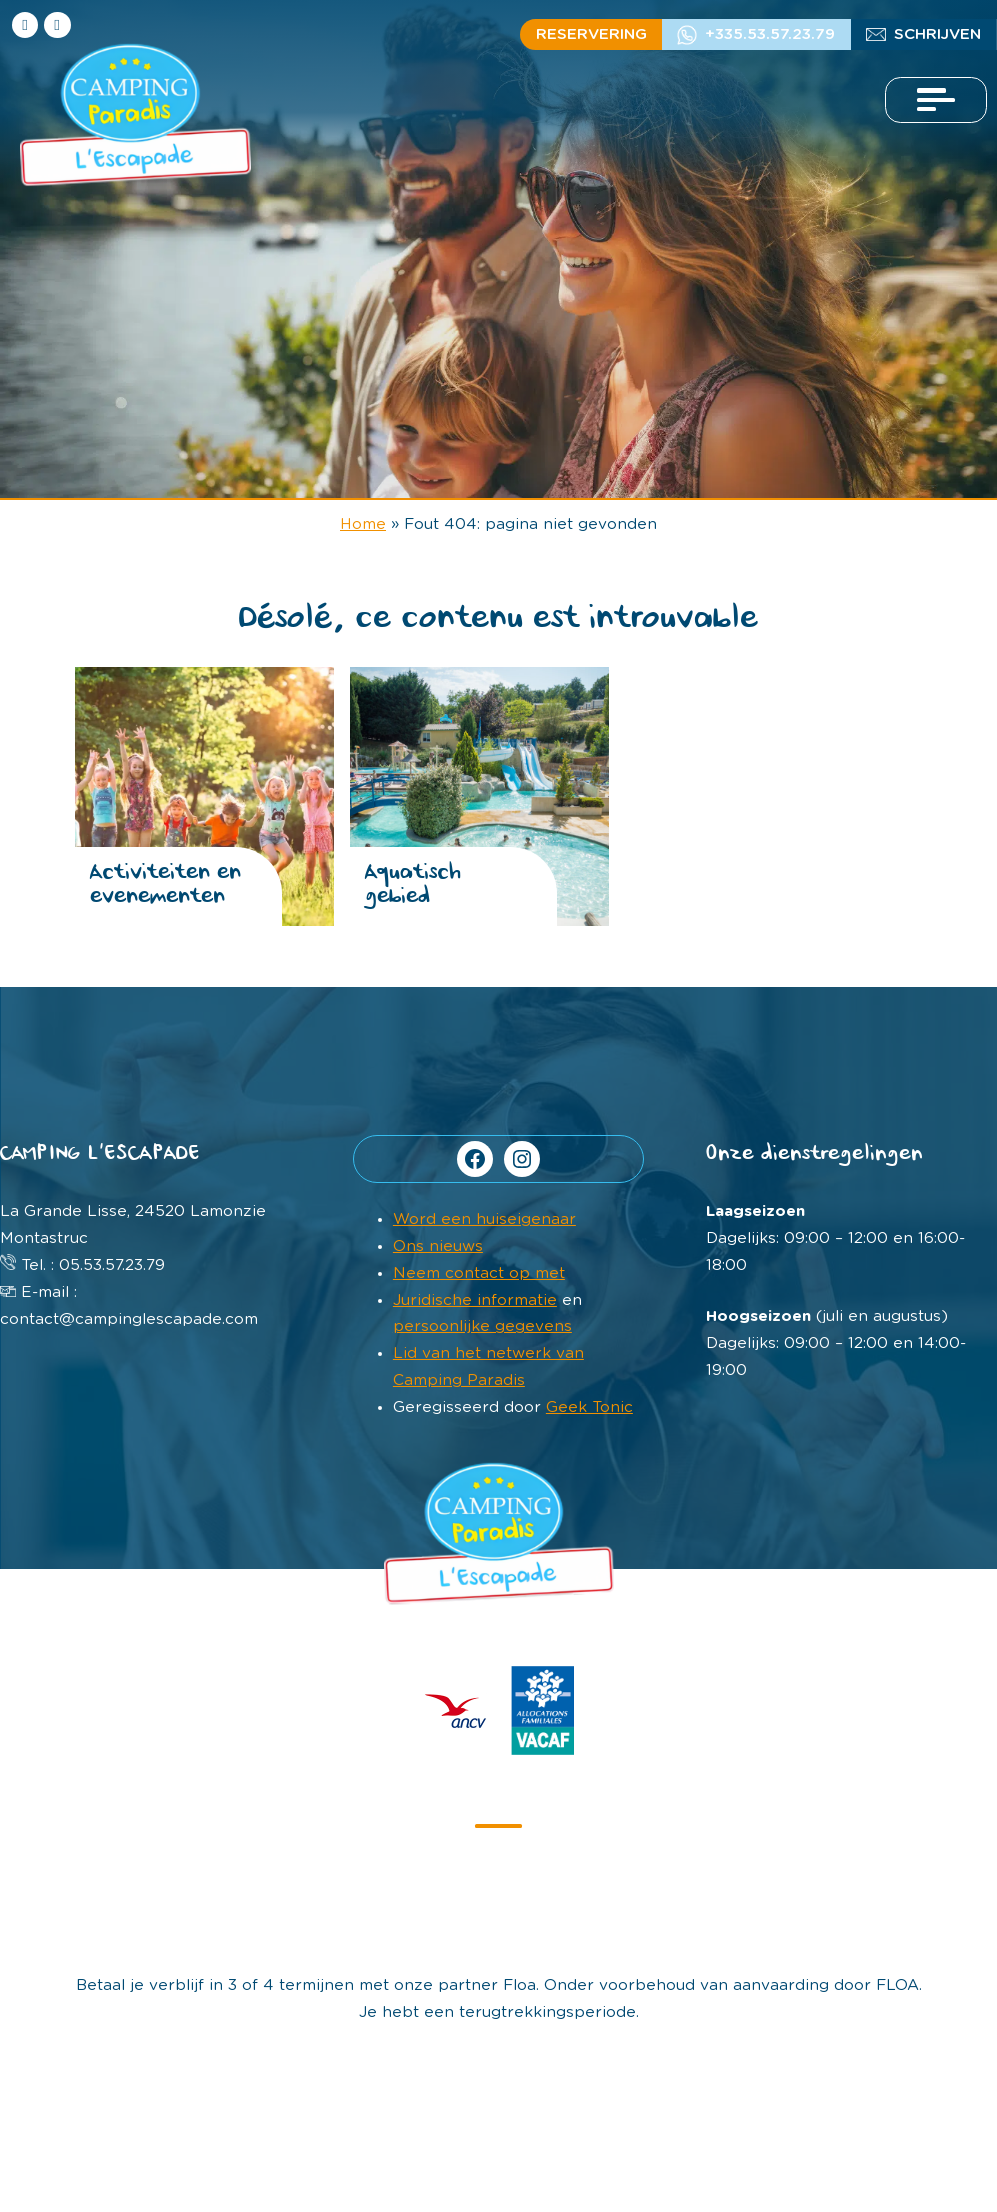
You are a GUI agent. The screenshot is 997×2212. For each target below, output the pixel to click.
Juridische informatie (475, 1300)
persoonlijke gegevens (482, 1326)
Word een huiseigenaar (484, 1219)
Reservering (591, 34)
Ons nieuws (438, 1246)
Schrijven (937, 34)
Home (363, 524)
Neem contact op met (479, 1273)
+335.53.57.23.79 (770, 34)
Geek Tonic (589, 1407)
